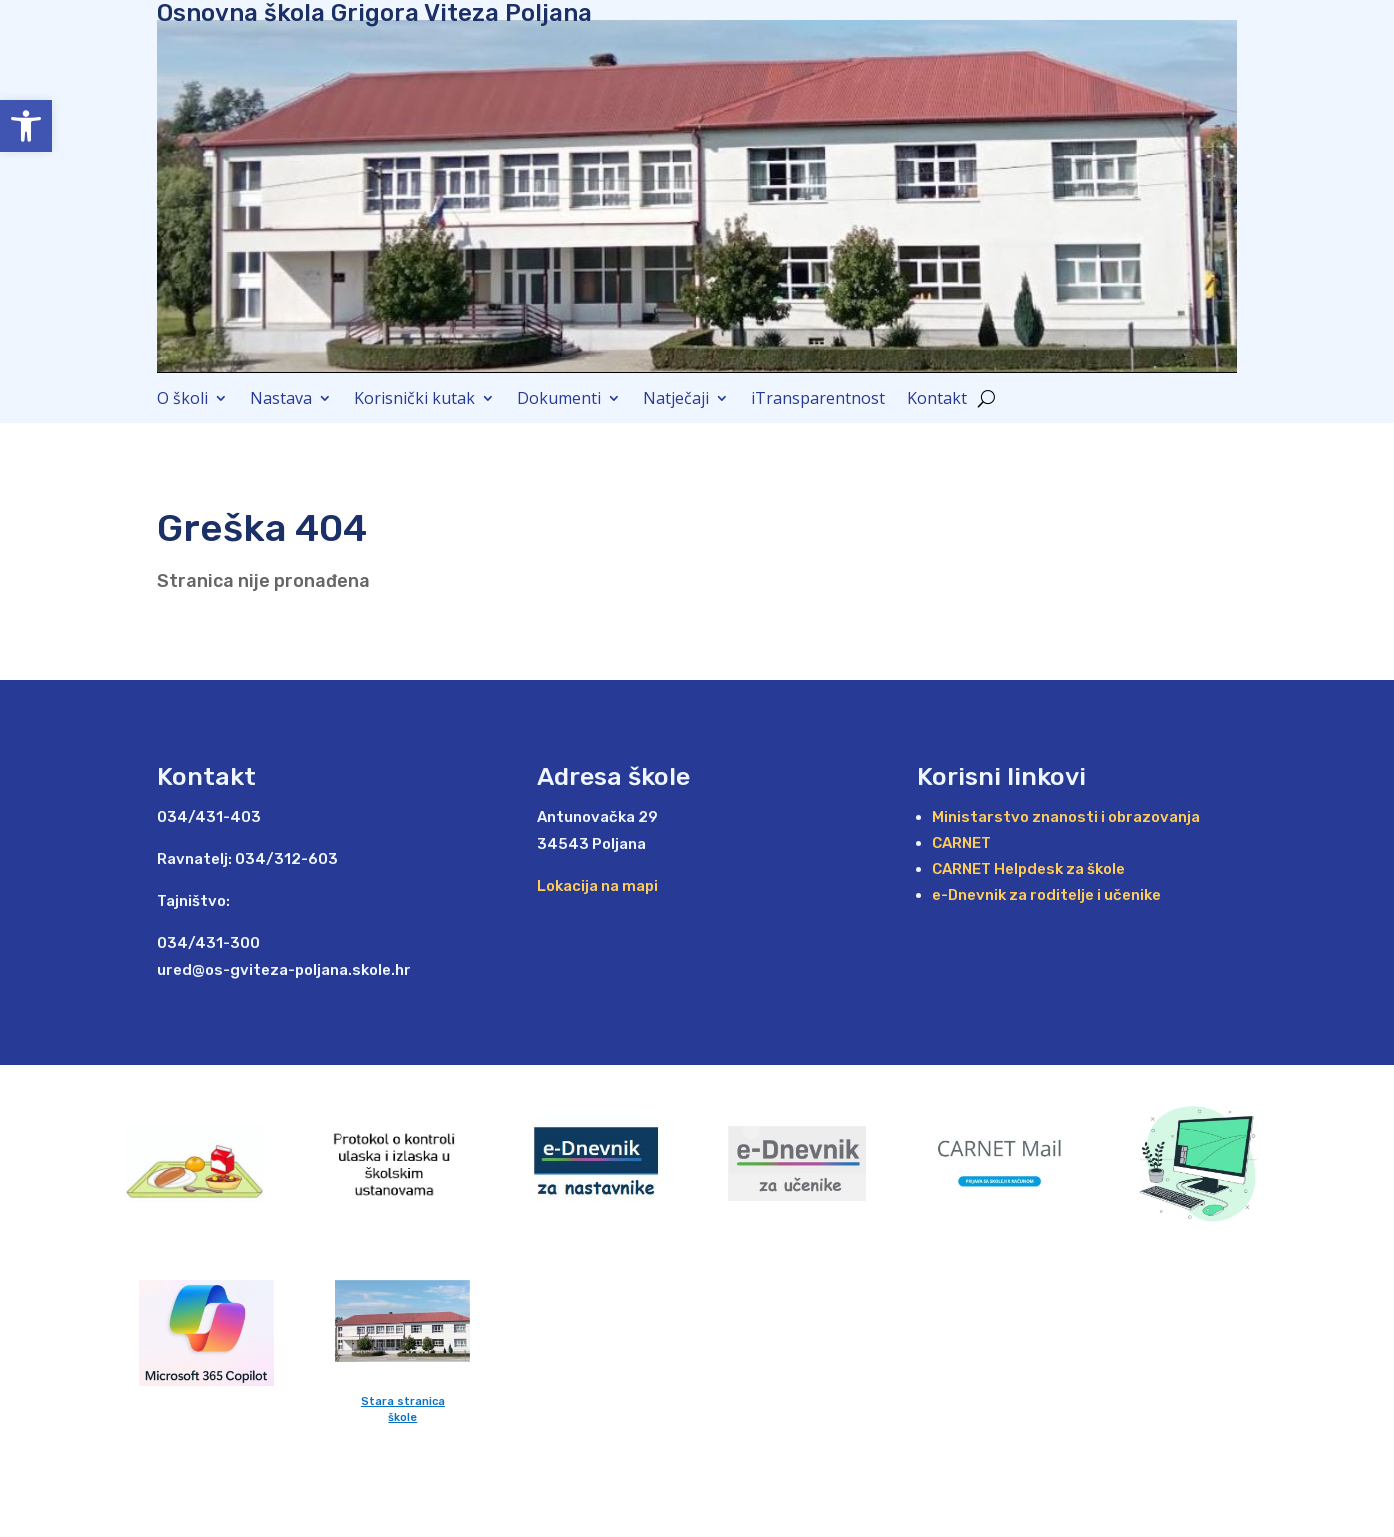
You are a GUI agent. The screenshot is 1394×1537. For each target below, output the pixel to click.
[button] (26, 126)
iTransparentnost (818, 400)
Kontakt (937, 400)
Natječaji (676, 400)
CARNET (961, 843)
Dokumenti (559, 400)
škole (402, 1417)
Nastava (281, 400)
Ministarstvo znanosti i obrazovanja (1066, 817)
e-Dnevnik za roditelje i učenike (1046, 895)
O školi (182, 400)
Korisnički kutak (414, 400)
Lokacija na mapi (597, 886)
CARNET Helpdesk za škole (1028, 869)
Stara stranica (403, 1401)
